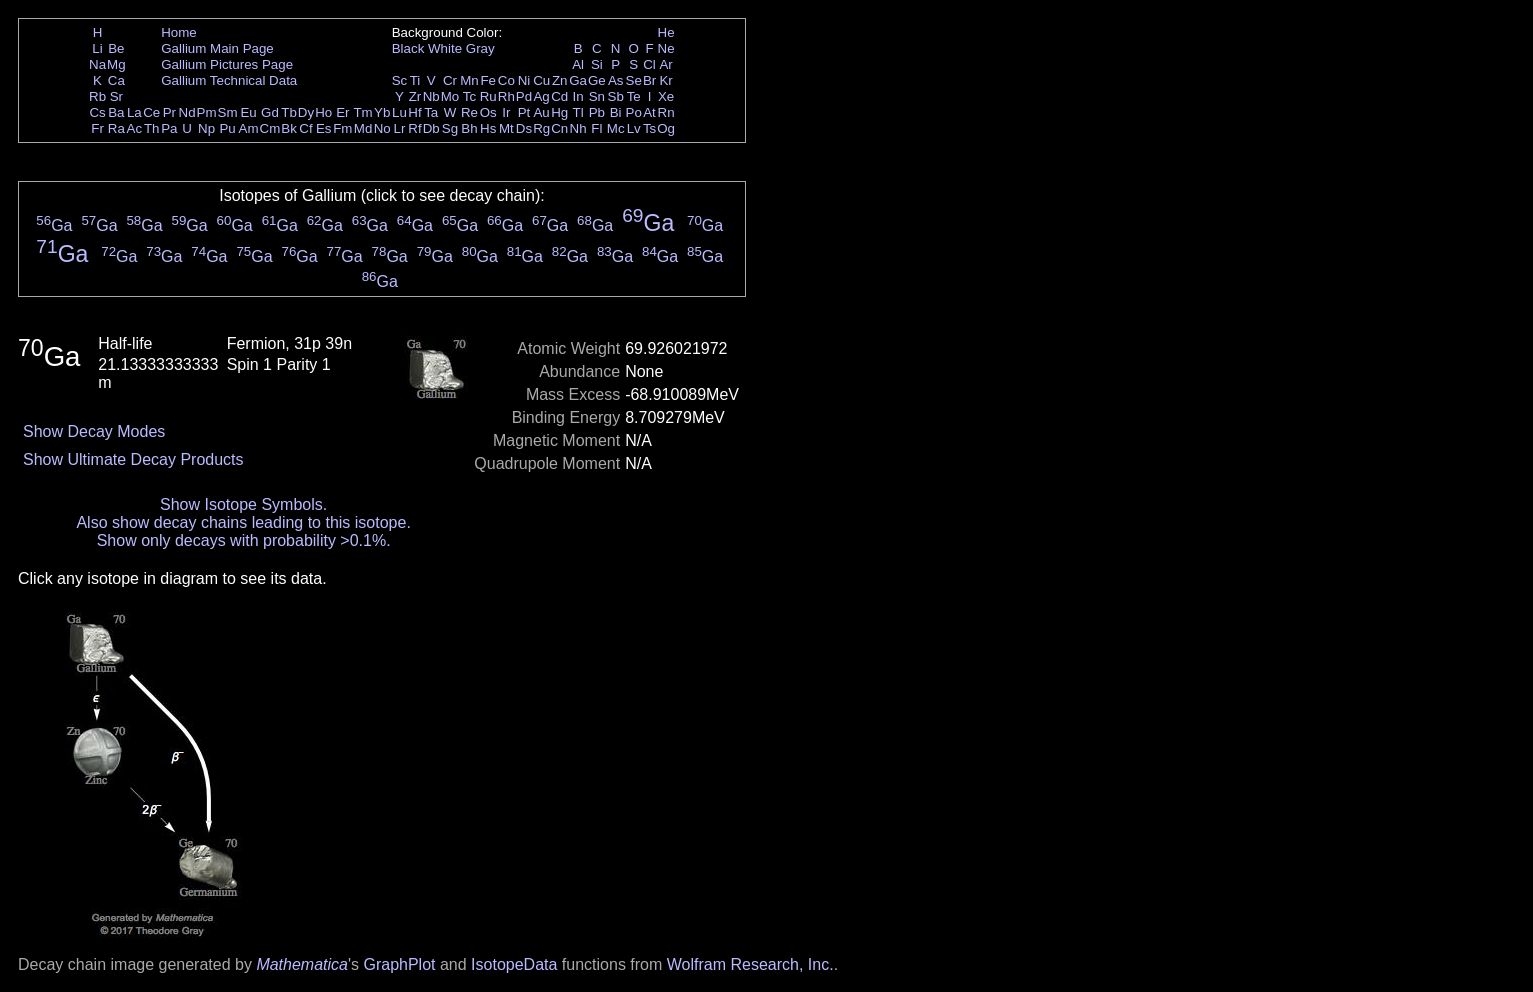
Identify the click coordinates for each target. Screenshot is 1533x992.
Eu (248, 112)
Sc (400, 80)
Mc (616, 128)
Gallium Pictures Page (227, 64)
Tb (289, 112)
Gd (270, 112)
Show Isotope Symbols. (243, 504)
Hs (488, 128)
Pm (207, 112)
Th (152, 128)
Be (116, 48)
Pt (524, 112)
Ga (578, 80)
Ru (488, 96)
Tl (578, 112)
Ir (506, 112)
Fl (596, 128)
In (578, 96)
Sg (450, 128)
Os (488, 112)
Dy (306, 112)
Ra (116, 128)
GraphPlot (399, 964)
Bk (289, 128)
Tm (362, 112)
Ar (665, 64)
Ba (116, 112)
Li (97, 48)
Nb (431, 96)
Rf (414, 128)
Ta (431, 112)
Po (634, 112)
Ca (116, 80)
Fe (488, 80)
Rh (506, 96)
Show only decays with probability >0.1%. (244, 540)
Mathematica (302, 964)
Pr (169, 112)
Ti (415, 80)
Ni (524, 80)
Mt (506, 128)
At (649, 112)
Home (179, 32)
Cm (270, 128)
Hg (559, 112)
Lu (399, 112)
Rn (666, 112)
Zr (415, 96)
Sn (597, 96)
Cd (559, 96)
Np (206, 128)
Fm (342, 128)
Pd (524, 96)
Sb (616, 96)
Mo (450, 96)
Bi (616, 112)
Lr (400, 128)
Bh (469, 128)
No (382, 128)
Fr (97, 128)
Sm (228, 112)
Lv (634, 128)
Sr (116, 96)
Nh (578, 128)
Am (249, 128)
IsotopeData (514, 964)
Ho (323, 112)
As (616, 80)
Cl (649, 64)
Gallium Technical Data (229, 80)
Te (634, 96)
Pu (227, 128)
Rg (541, 128)
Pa (169, 128)
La (134, 112)
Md (363, 128)
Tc (469, 96)
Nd (187, 112)
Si (597, 64)
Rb (97, 96)
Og (666, 128)
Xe (666, 96)
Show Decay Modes (94, 431)
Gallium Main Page (217, 48)
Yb (382, 112)
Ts (649, 128)
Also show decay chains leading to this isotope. (243, 522)
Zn (560, 80)
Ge (597, 80)
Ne (666, 48)
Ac (135, 128)
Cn (559, 128)
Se (634, 80)
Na (97, 64)
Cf (305, 128)
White (445, 48)
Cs (97, 112)
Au (541, 112)
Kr (665, 80)
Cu (541, 80)
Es (324, 128)
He (666, 32)
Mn (469, 80)
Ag (541, 96)
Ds (524, 128)
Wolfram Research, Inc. (750, 964)
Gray (480, 48)
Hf (414, 112)
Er (342, 112)
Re (469, 112)
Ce (151, 112)
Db (431, 128)
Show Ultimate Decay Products (133, 459)
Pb (597, 112)
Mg (116, 64)
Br (649, 80)
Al (578, 64)
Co (506, 80)
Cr (450, 80)
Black (408, 48)
